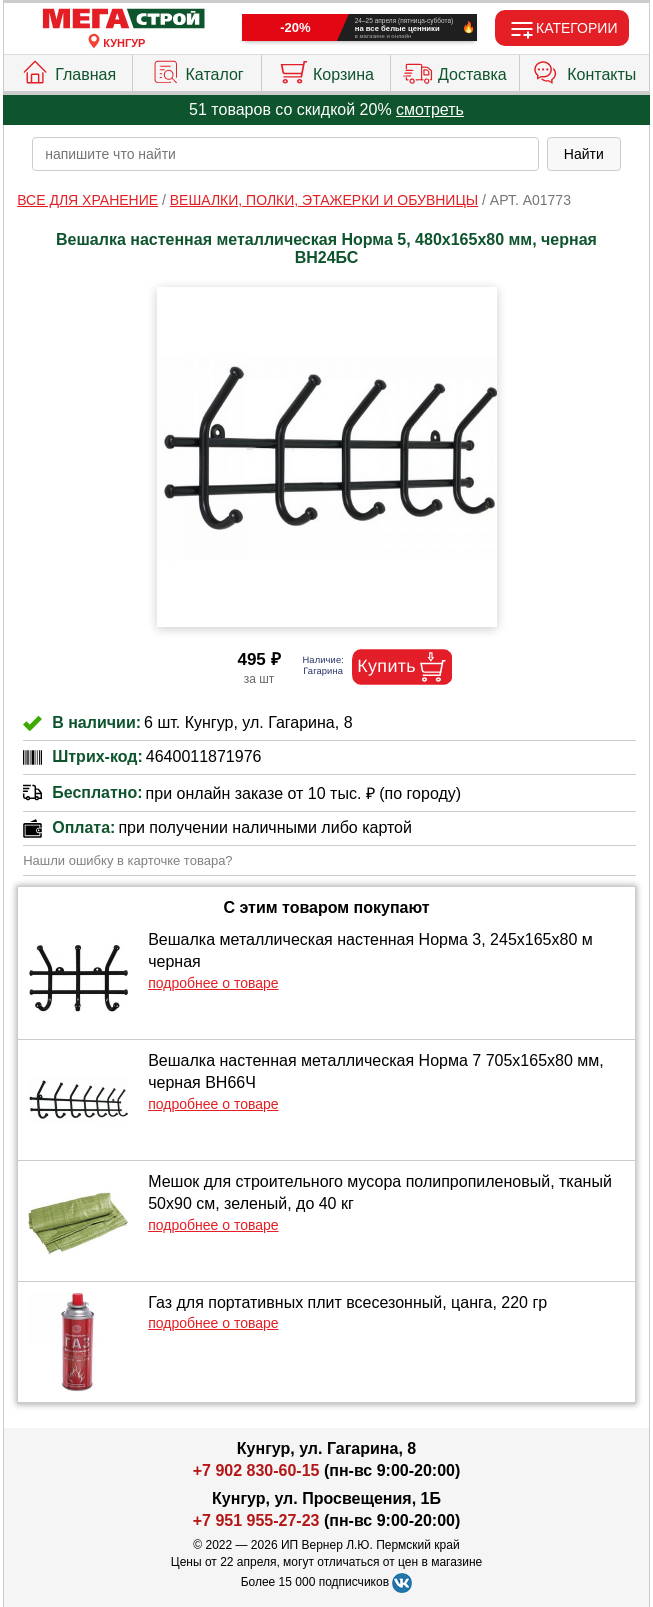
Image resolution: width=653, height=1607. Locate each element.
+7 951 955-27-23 (256, 1520)
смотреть (430, 109)
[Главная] (124, 19)
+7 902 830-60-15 (256, 1470)
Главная (68, 70)
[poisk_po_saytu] (285, 154)
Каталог (197, 70)
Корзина (326, 70)
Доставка (455, 70)
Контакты (584, 70)
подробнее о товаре (213, 983)
